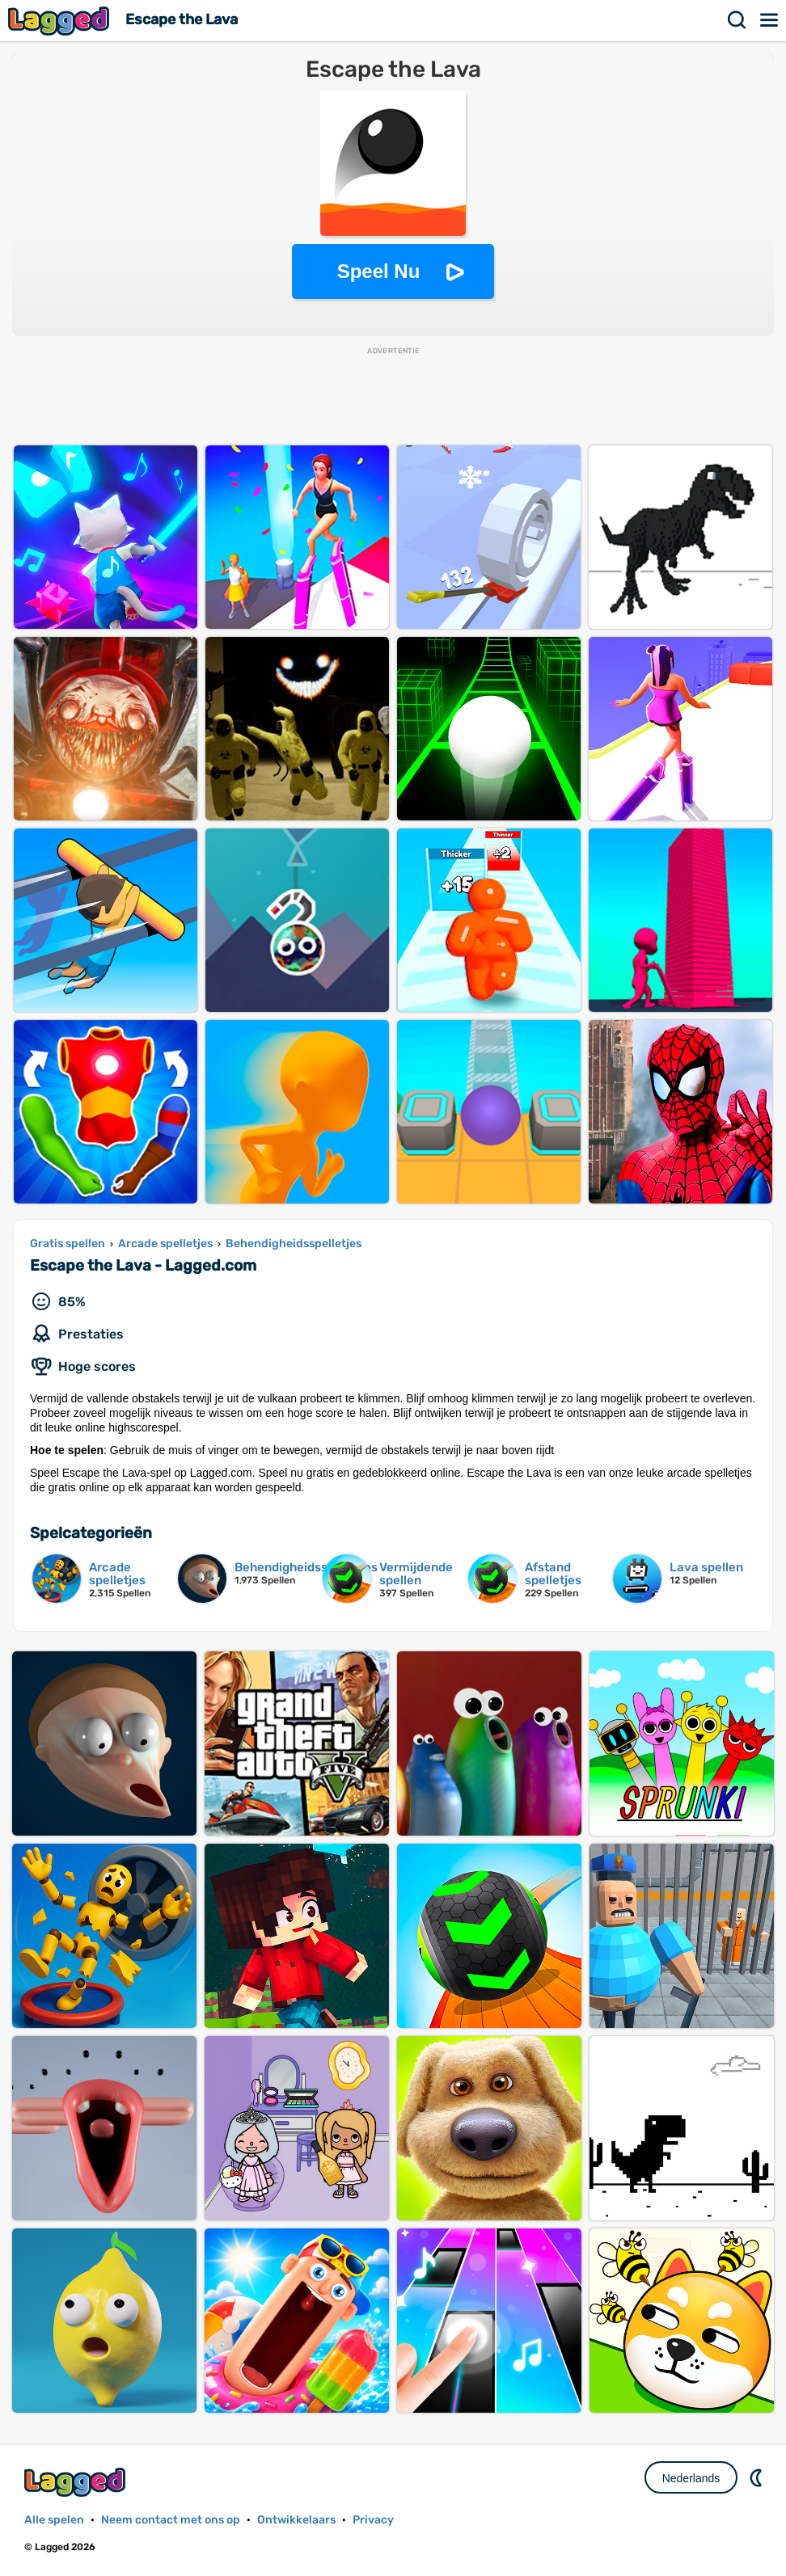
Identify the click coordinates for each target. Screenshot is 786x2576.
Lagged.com (76, 2481)
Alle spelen (54, 2520)
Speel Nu (378, 271)
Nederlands (691, 2478)
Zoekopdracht (737, 20)
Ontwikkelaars (296, 2520)
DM (758, 2477)
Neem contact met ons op (170, 2520)
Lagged (60, 20)
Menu (770, 20)
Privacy (373, 2520)
